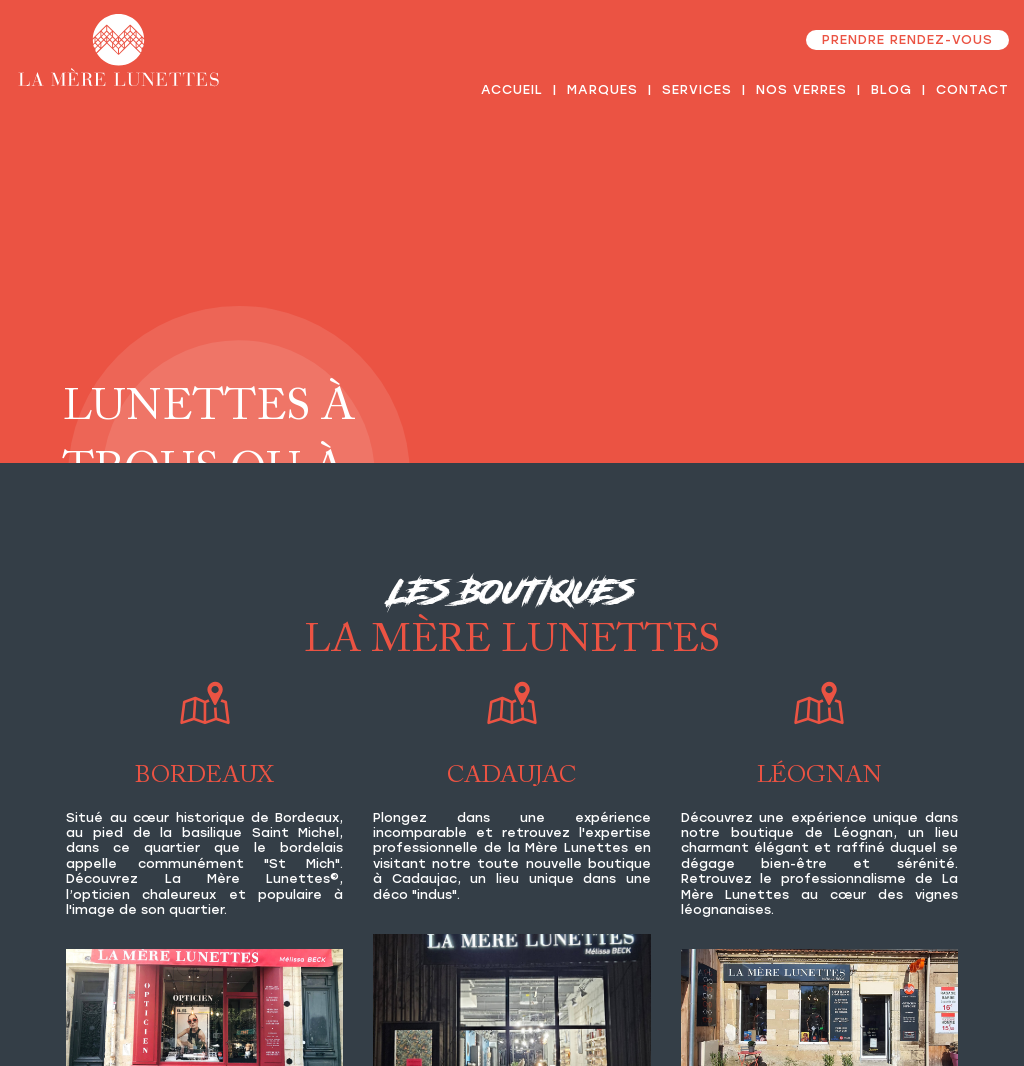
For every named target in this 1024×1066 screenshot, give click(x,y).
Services (697, 89)
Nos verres (801, 89)
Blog (891, 89)
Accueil (512, 89)
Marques (602, 89)
